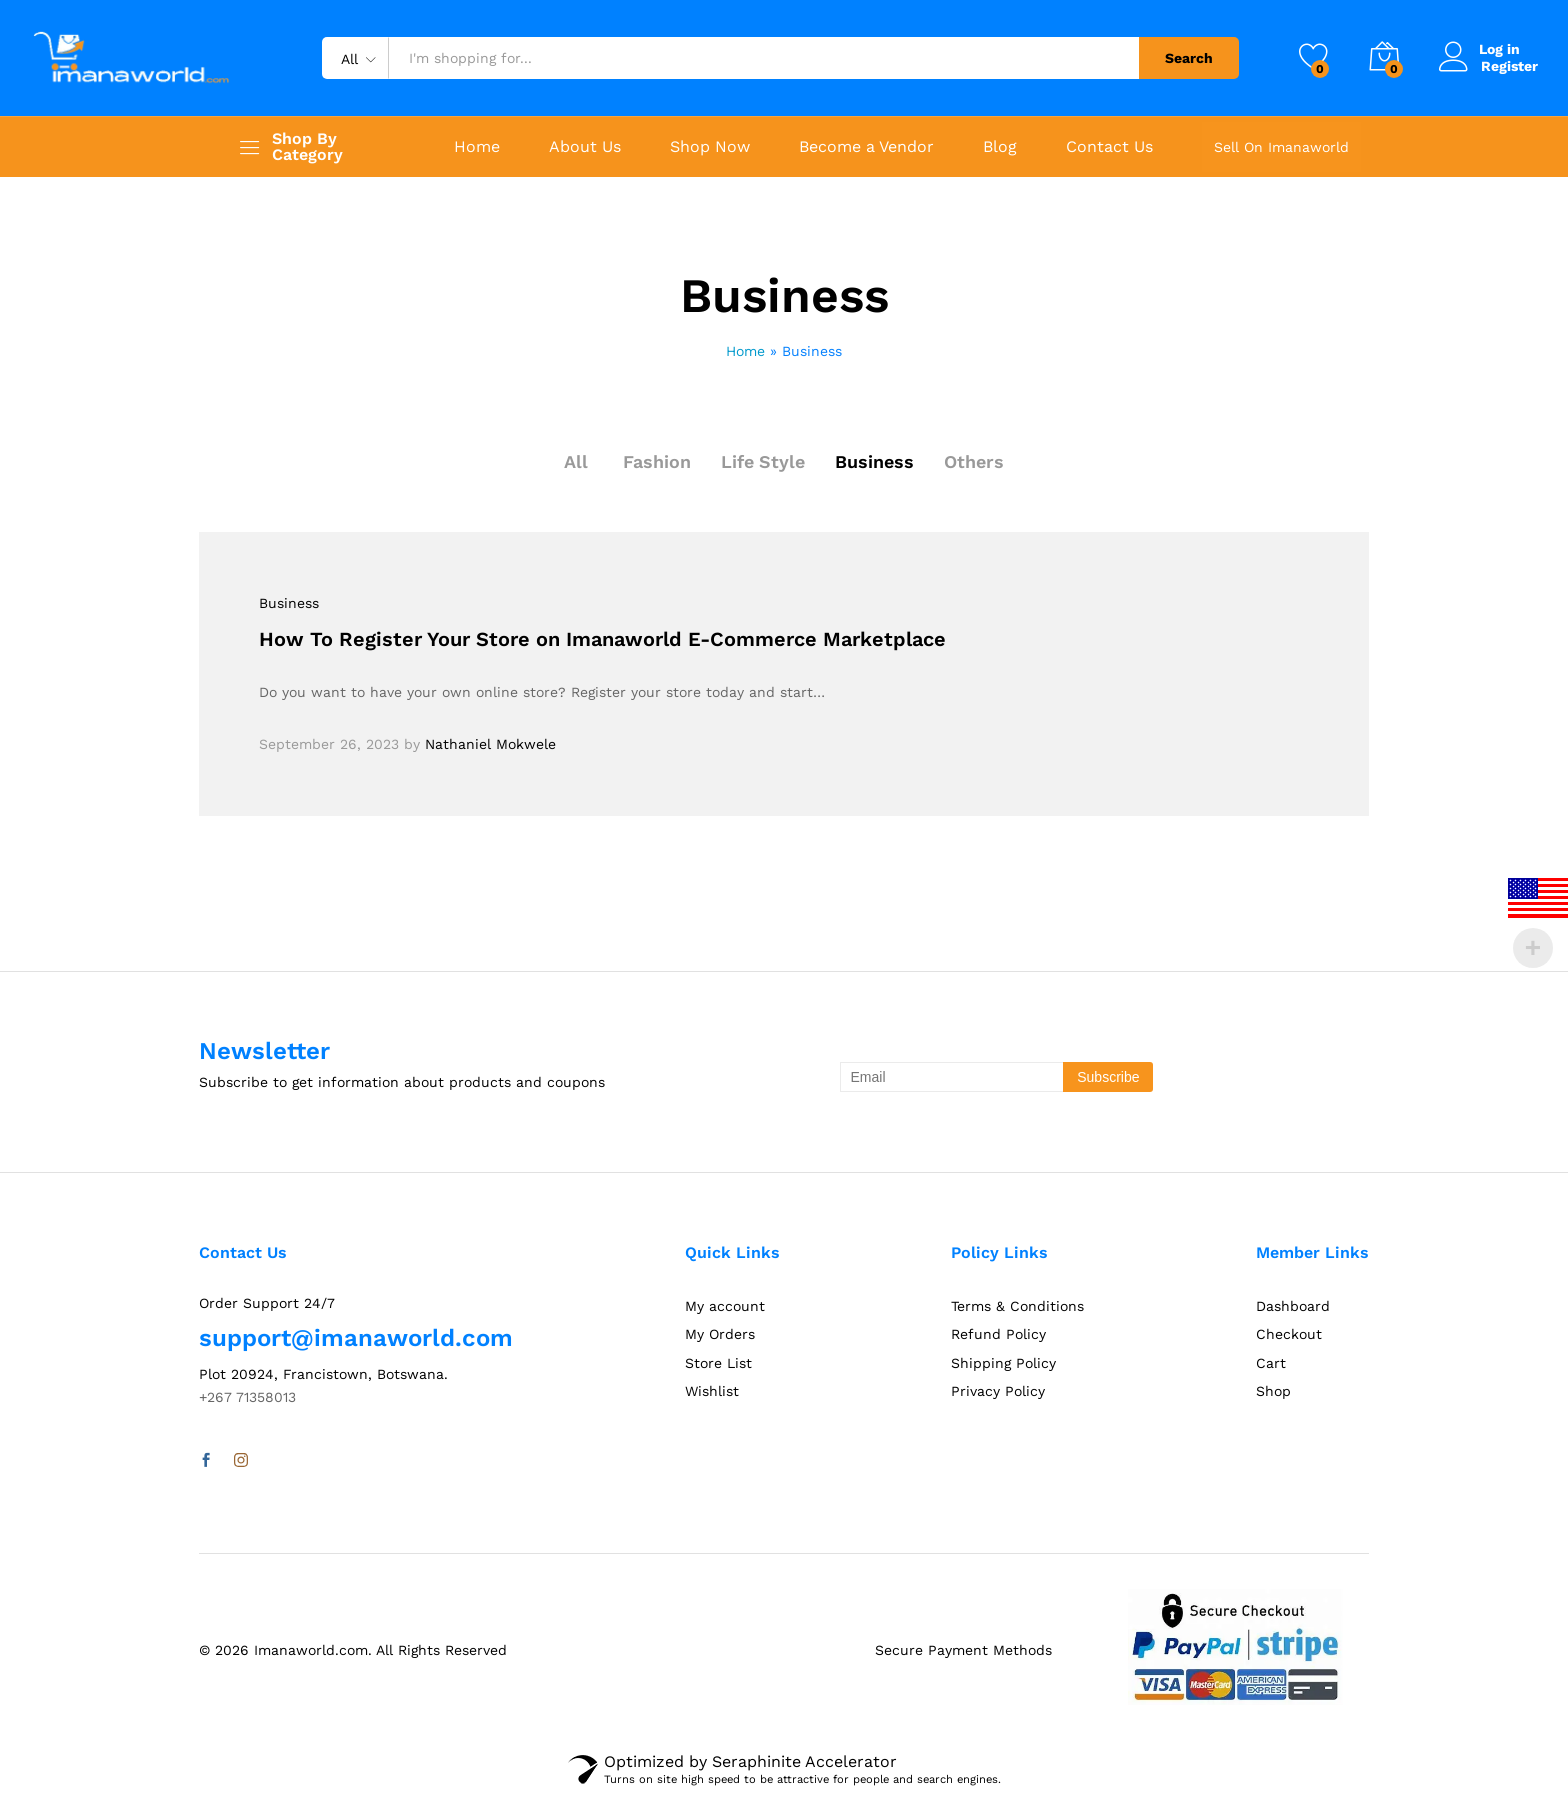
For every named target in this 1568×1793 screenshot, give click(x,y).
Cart (1271, 1363)
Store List (718, 1363)
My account (725, 1306)
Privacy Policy (998, 1391)
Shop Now (710, 147)
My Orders (720, 1334)
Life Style (763, 461)
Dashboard (1293, 1306)
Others (975, 461)
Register (1509, 66)
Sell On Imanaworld (1281, 147)
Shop (1273, 1391)
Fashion (657, 461)
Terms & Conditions (1017, 1306)
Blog (1000, 147)
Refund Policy (998, 1334)
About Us (585, 147)
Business (875, 461)
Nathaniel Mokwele (490, 744)
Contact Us (1109, 147)
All (576, 461)
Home (477, 147)
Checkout (1289, 1334)
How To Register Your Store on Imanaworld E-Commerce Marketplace (602, 639)
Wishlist (712, 1391)
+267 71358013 (247, 1397)
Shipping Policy (1003, 1363)
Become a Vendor (866, 147)
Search (1189, 58)
